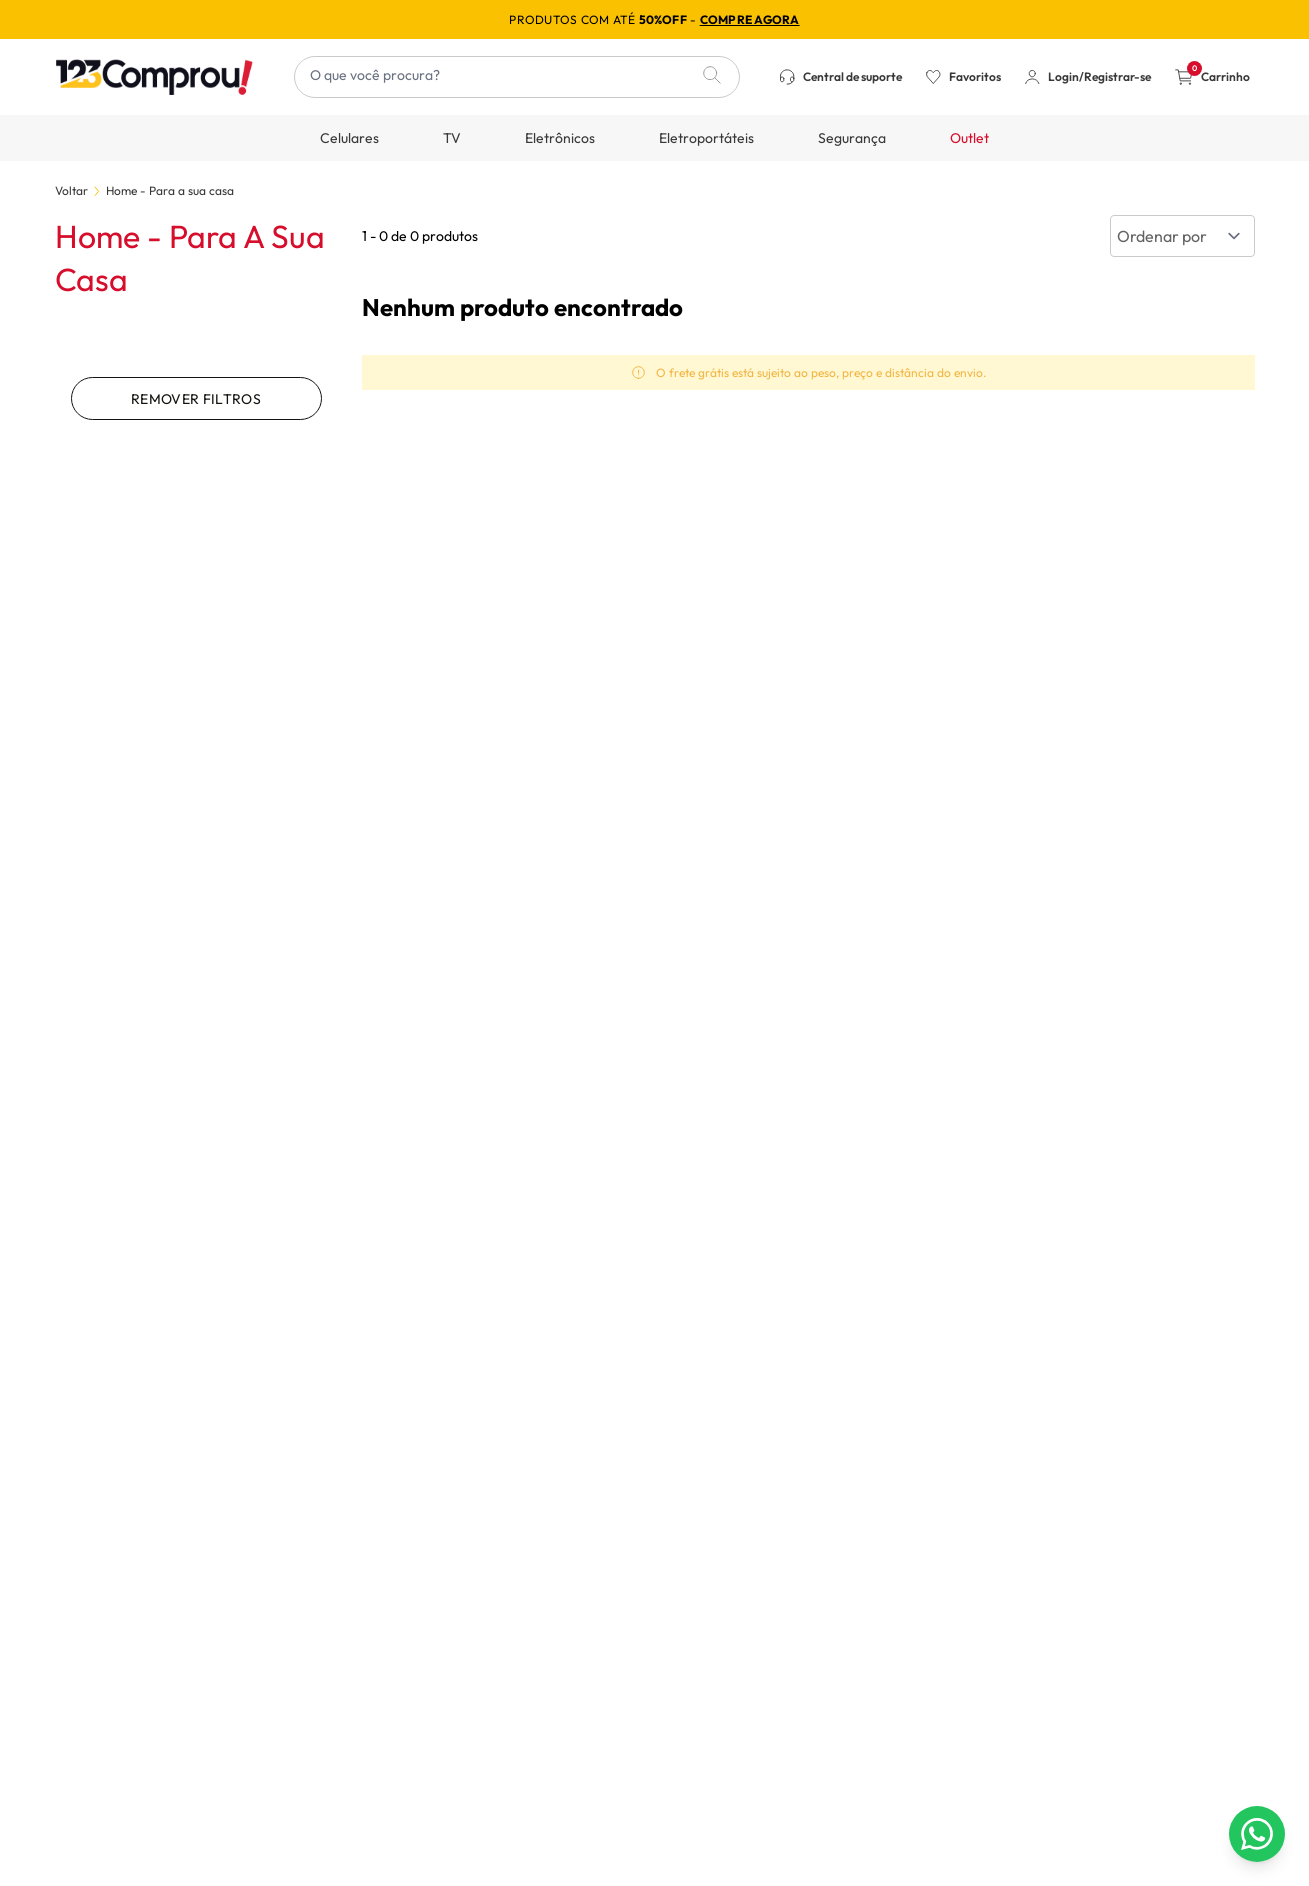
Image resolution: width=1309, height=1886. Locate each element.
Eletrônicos (560, 138)
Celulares (349, 138)
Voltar (71, 190)
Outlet (969, 138)
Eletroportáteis (706, 138)
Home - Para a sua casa (170, 190)
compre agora (750, 19)
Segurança (852, 138)
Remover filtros (196, 399)
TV (452, 138)
